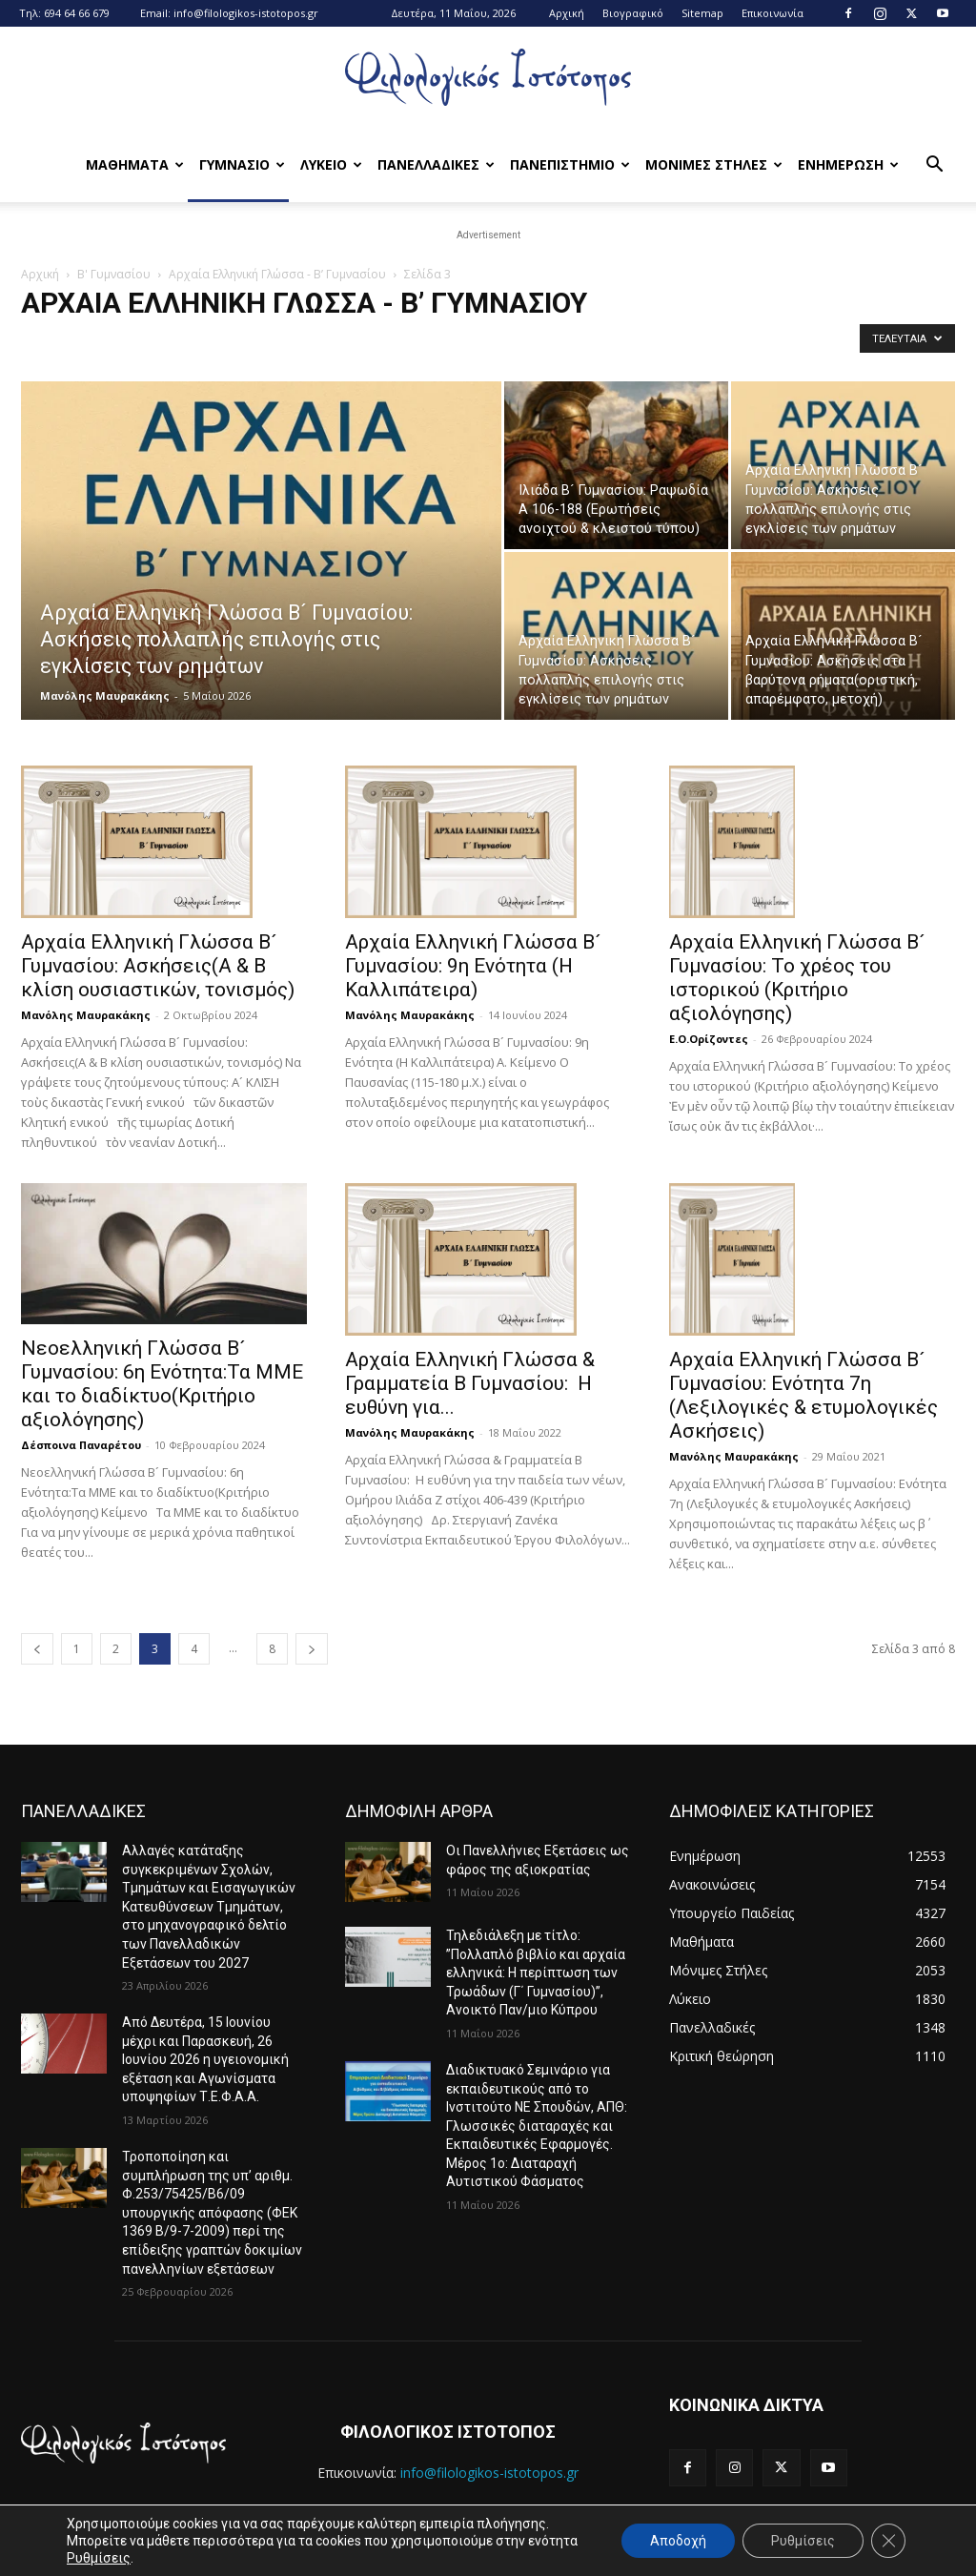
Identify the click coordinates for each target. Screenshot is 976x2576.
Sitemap (702, 13)
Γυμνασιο (242, 164)
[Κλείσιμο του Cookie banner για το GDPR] (888, 2541)
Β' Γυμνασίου (114, 274)
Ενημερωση (848, 164)
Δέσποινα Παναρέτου (81, 1445)
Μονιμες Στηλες (714, 164)
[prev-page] (37, 1649)
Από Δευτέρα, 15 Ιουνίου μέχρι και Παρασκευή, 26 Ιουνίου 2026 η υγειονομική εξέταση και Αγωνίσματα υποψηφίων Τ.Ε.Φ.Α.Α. (205, 2059)
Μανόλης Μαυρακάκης (105, 695)
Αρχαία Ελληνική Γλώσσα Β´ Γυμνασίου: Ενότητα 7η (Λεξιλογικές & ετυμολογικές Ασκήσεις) (803, 1395)
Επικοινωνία (772, 13)
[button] (934, 166)
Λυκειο (331, 164)
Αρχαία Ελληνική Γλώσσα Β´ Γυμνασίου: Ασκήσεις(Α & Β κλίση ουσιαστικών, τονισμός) (158, 965)
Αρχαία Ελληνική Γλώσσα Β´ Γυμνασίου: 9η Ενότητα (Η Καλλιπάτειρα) (473, 965)
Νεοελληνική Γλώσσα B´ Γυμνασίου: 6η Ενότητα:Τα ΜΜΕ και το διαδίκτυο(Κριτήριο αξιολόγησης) (162, 1384)
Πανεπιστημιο (570, 164)
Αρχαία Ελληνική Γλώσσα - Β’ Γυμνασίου (277, 274)
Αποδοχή (678, 2540)
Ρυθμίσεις (99, 2558)
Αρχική (566, 13)
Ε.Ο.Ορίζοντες (708, 1039)
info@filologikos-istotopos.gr (245, 13)
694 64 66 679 (77, 13)
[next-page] (311, 1649)
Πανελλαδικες (436, 164)
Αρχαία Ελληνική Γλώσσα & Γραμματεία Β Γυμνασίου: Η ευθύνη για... (470, 1383)
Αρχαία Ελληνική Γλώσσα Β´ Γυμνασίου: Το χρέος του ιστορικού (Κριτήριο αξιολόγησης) (797, 977)
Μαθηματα (135, 164)
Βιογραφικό (632, 13)
